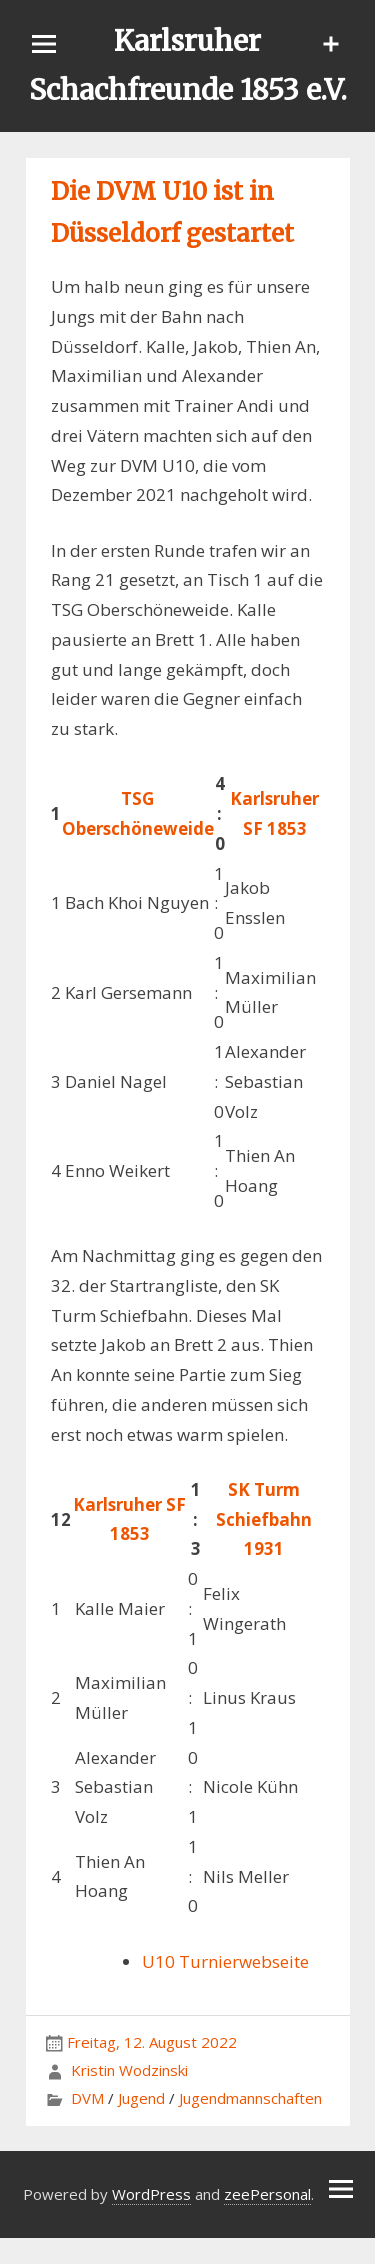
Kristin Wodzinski (129, 2070)
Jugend (141, 2098)
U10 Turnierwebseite (225, 1961)
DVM (87, 2098)
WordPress (151, 2194)
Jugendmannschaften (250, 2098)
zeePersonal (267, 2194)
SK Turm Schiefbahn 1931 (264, 1519)
